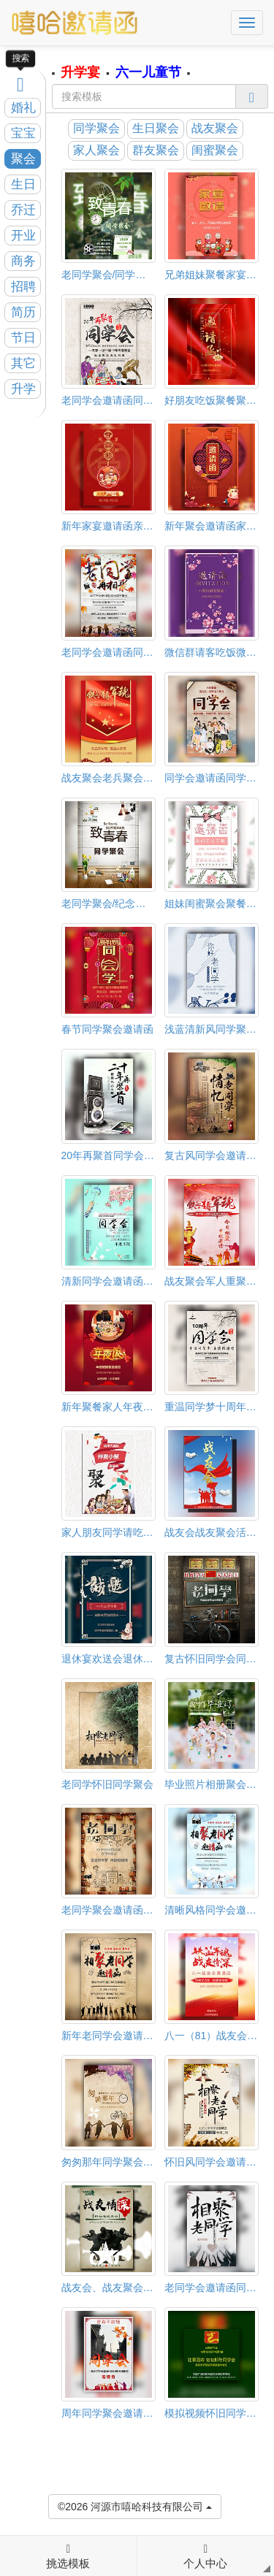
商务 (23, 261)
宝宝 (23, 133)
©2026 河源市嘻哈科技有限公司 (135, 2505)
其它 (23, 363)
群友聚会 (155, 150)
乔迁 (23, 210)
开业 (23, 235)
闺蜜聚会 (214, 150)
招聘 (23, 287)
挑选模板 (68, 2556)
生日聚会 (155, 128)
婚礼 (23, 108)
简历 (23, 312)
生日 (23, 184)
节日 (23, 338)
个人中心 (205, 2556)
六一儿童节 (148, 72)
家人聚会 (96, 150)
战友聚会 (214, 128)
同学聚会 (96, 128)
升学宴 (80, 72)
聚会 (23, 159)
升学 (23, 389)
